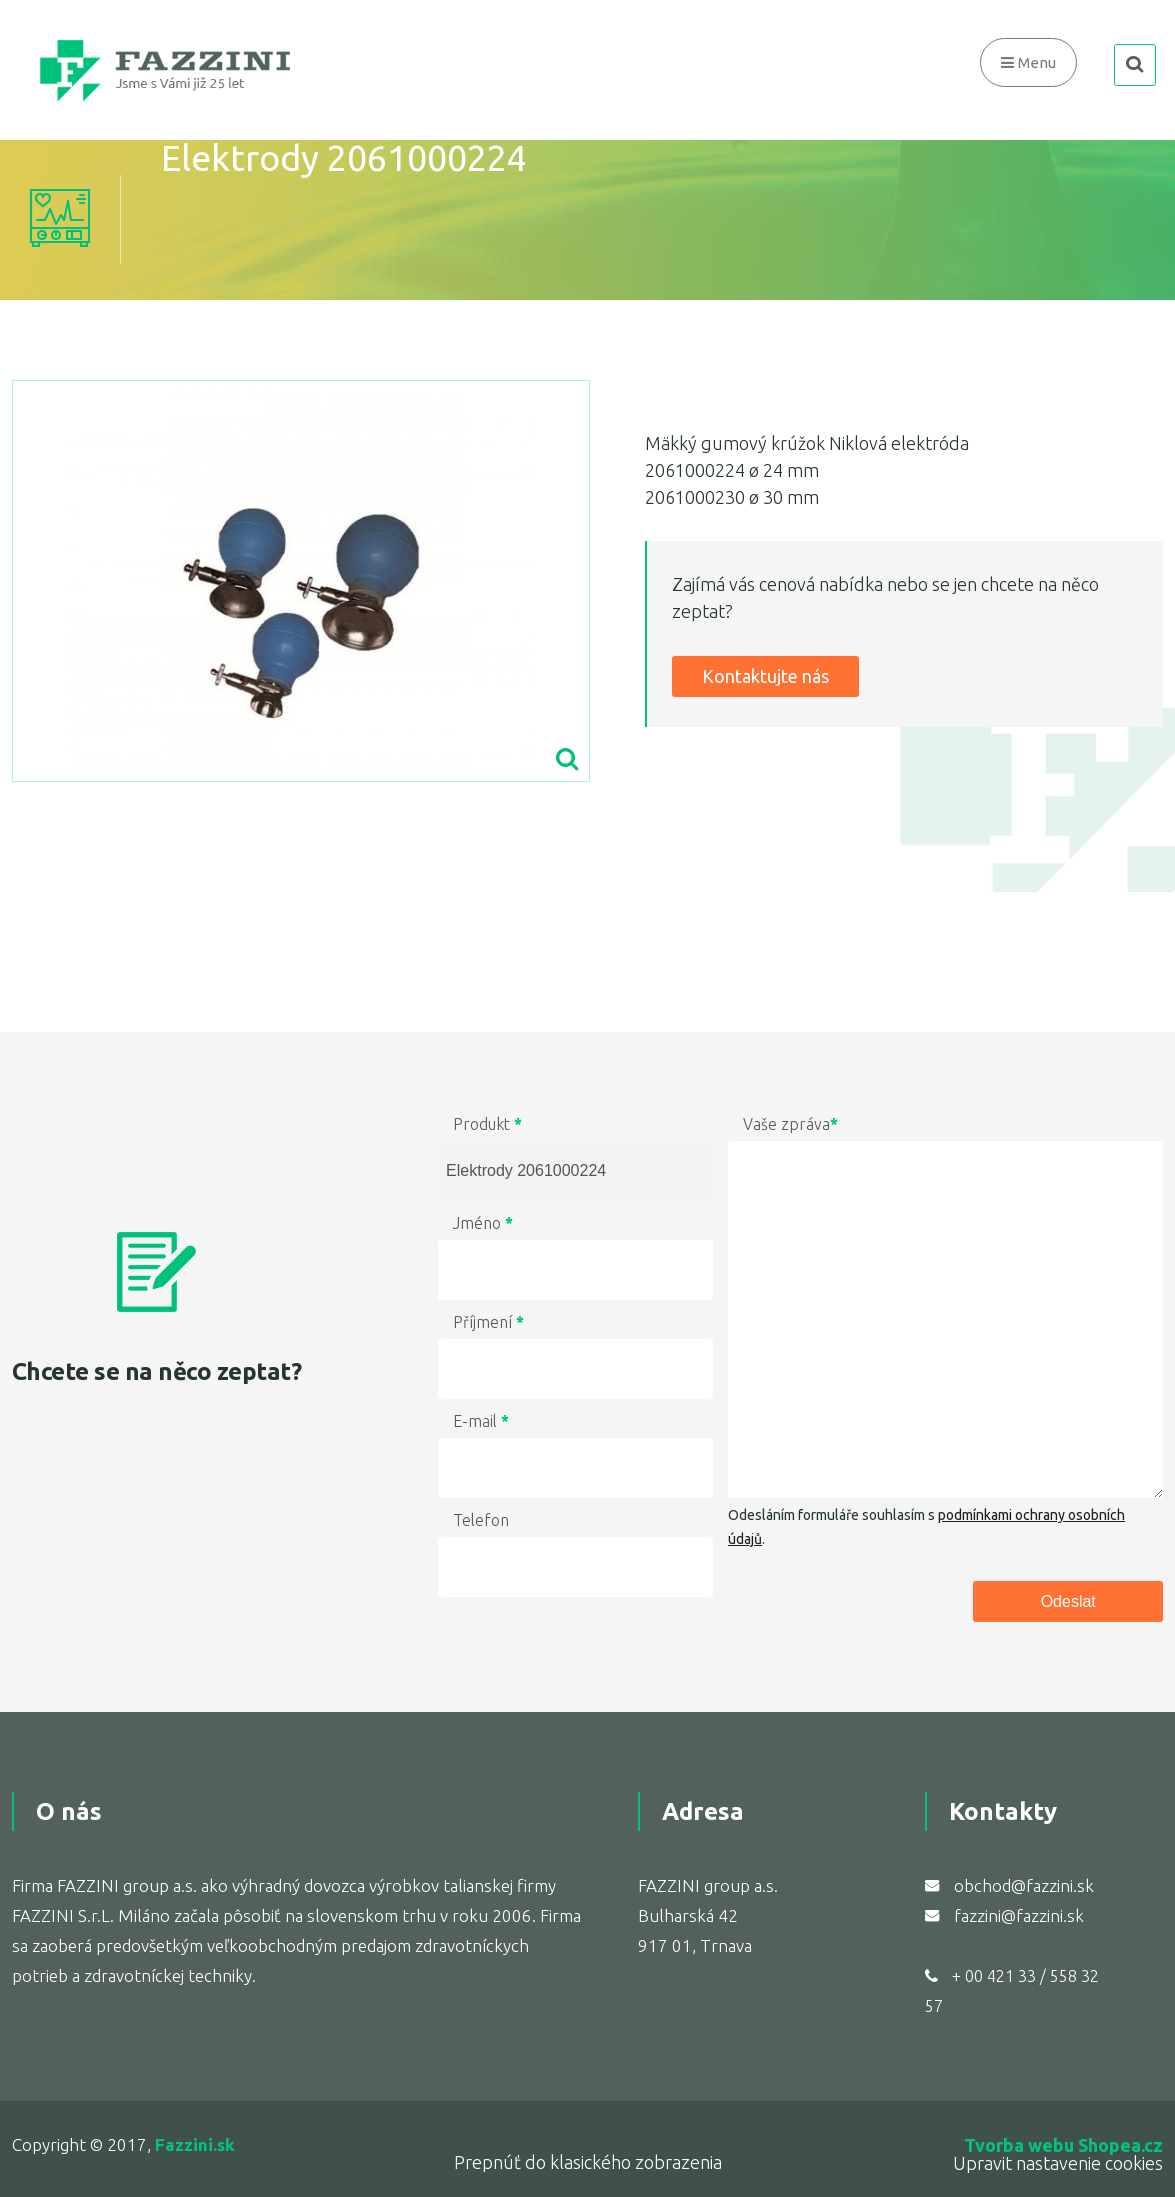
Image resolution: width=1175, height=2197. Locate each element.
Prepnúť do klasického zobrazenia (588, 2162)
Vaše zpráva (790, 1124)
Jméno (483, 1223)
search (1134, 69)
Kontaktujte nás (765, 676)
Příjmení (488, 1322)
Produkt (487, 1124)
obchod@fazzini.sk (1024, 1885)
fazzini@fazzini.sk (1019, 1915)
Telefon (481, 1520)
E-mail (481, 1421)
